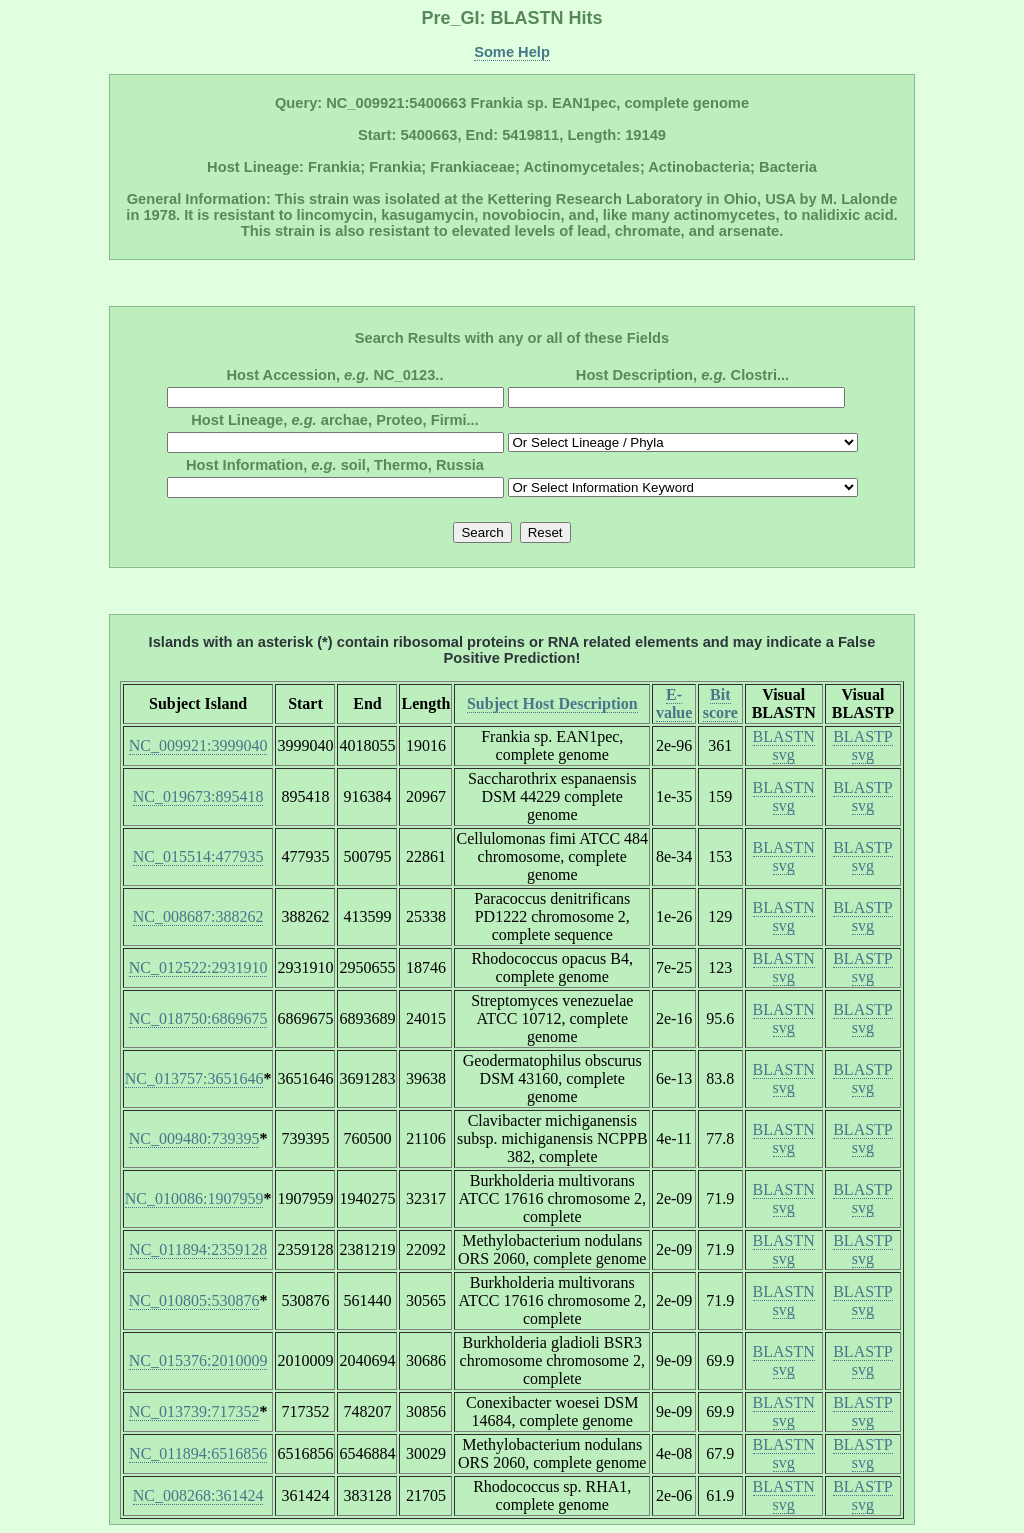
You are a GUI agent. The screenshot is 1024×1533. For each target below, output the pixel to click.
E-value (674, 703)
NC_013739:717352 (194, 1411)
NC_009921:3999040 (198, 745)
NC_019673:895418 (198, 796)
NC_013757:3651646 (194, 1078)
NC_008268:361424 (198, 1495)
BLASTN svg (784, 745)
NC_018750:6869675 (198, 1018)
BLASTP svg (863, 745)
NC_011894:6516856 (198, 1453)
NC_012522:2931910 (198, 967)
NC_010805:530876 (194, 1300)
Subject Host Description (552, 703)
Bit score (720, 703)
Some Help (512, 52)
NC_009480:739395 (194, 1138)
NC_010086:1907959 (194, 1198)
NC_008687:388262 (198, 916)
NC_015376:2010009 (198, 1360)
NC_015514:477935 (198, 856)
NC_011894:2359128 (198, 1249)
